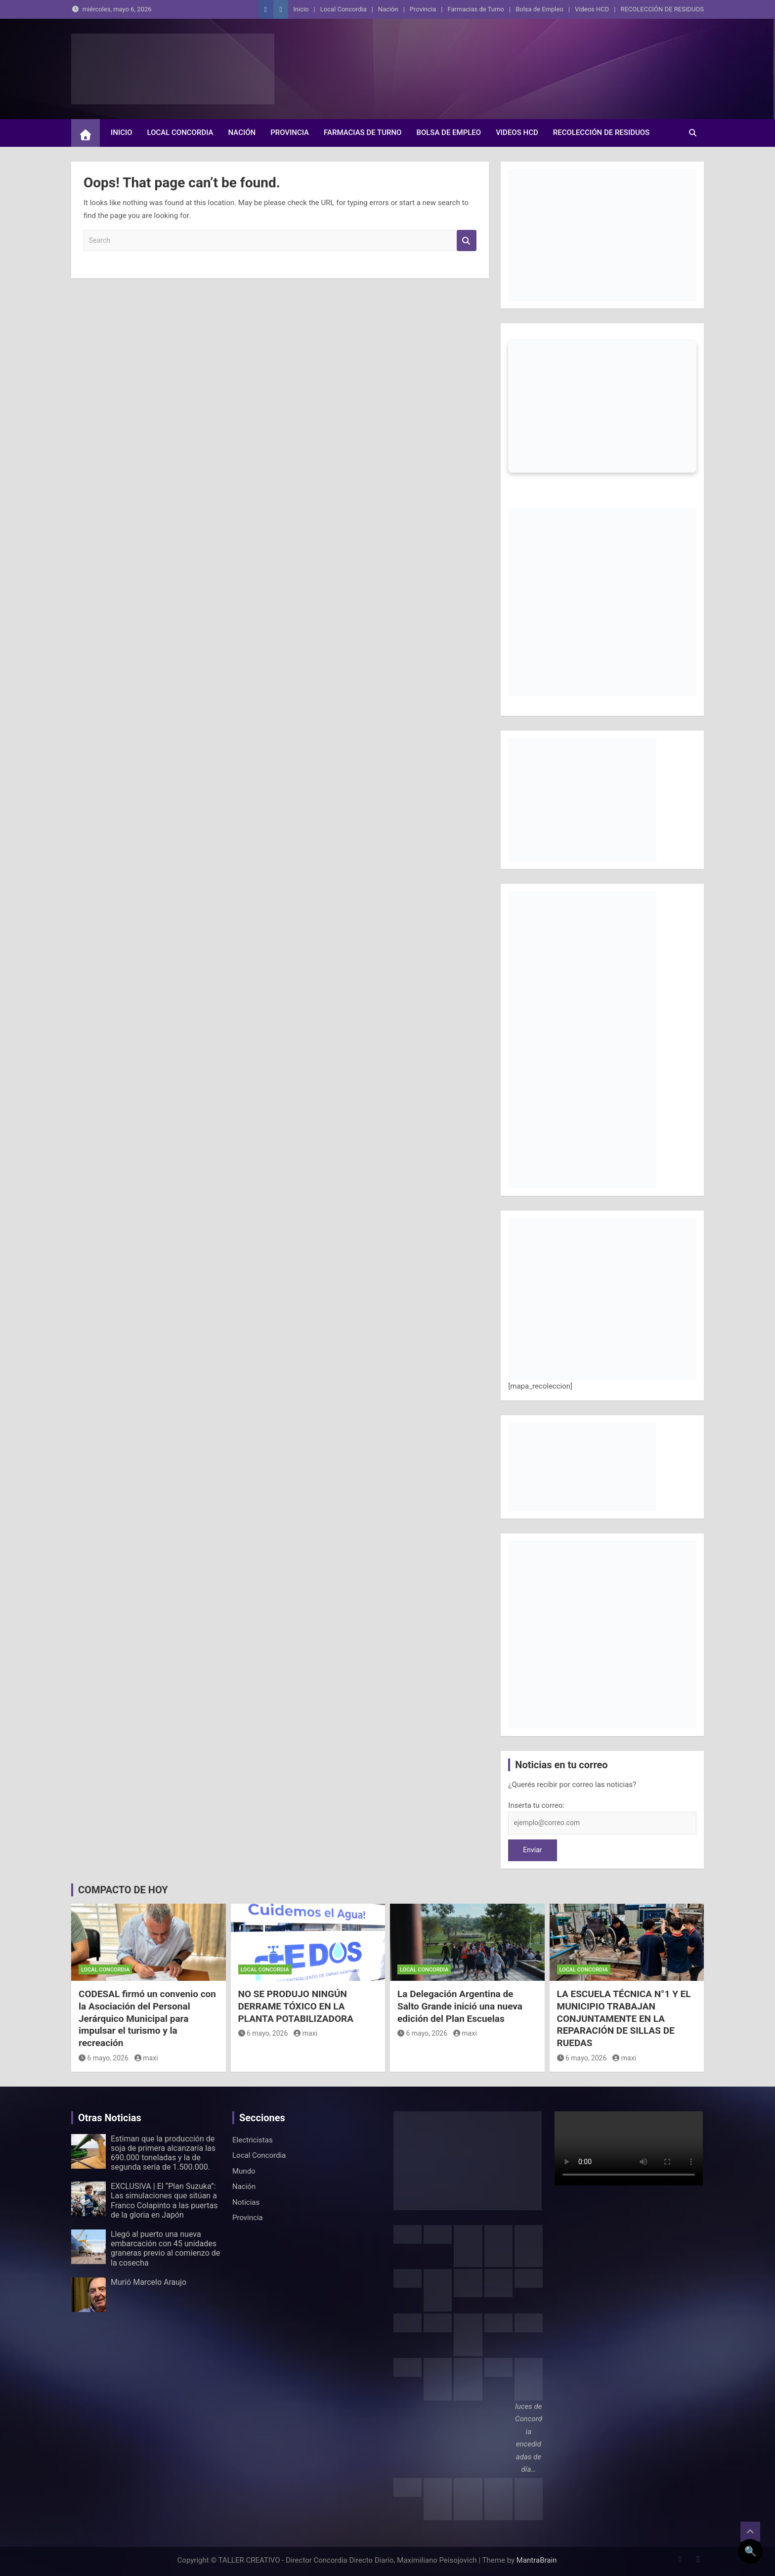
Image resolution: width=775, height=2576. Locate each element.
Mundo (244, 2171)
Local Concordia (343, 9)
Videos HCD (592, 9)
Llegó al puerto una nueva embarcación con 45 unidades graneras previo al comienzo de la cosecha (165, 2248)
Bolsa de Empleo (539, 9)
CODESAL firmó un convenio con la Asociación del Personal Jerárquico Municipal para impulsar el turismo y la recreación (147, 2018)
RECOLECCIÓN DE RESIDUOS (662, 9)
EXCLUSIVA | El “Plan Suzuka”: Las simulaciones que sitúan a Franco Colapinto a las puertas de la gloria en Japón (164, 2201)
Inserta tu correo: (536, 1805)
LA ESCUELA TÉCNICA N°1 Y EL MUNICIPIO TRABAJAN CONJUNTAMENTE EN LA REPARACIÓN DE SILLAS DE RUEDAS (624, 2018)
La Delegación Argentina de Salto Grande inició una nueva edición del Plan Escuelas (459, 2006)
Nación (388, 9)
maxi (146, 2058)
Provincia (423, 9)
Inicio (300, 9)
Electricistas (252, 2140)
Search (466, 240)
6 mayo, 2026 (104, 2058)
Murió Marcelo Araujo (148, 2282)
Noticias (245, 2202)
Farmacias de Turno (476, 9)
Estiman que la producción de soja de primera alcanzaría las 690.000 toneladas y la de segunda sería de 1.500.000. (163, 2153)
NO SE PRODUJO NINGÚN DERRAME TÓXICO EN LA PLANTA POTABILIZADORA (295, 2006)
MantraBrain (537, 2560)
